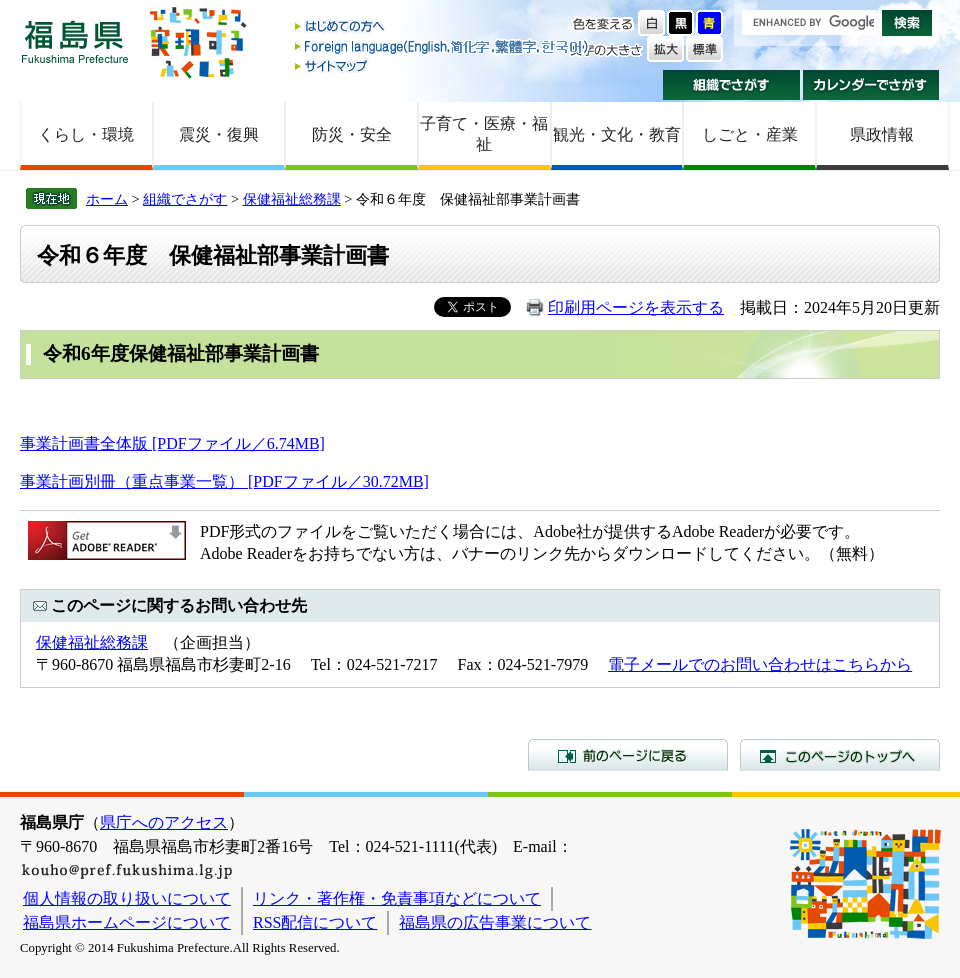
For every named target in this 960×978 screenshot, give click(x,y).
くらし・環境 (86, 134)
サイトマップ (443, 65)
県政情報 (882, 134)
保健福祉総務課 (292, 199)
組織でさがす (731, 85)
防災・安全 (352, 134)
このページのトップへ (840, 755)
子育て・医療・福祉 (484, 134)
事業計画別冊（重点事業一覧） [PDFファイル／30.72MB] (224, 481)
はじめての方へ (443, 27)
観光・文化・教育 (617, 134)
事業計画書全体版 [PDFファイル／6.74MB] (172, 443)
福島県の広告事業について (495, 922)
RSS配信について (315, 922)
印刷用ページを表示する (636, 307)
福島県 (75, 41)
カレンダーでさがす (871, 85)
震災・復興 (219, 134)
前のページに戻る (628, 755)
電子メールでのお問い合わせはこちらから (760, 664)
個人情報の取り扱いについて (127, 898)
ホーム (107, 199)
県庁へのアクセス (164, 822)
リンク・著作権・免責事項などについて (397, 898)
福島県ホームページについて (127, 922)
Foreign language (443, 46)
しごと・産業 (750, 134)
